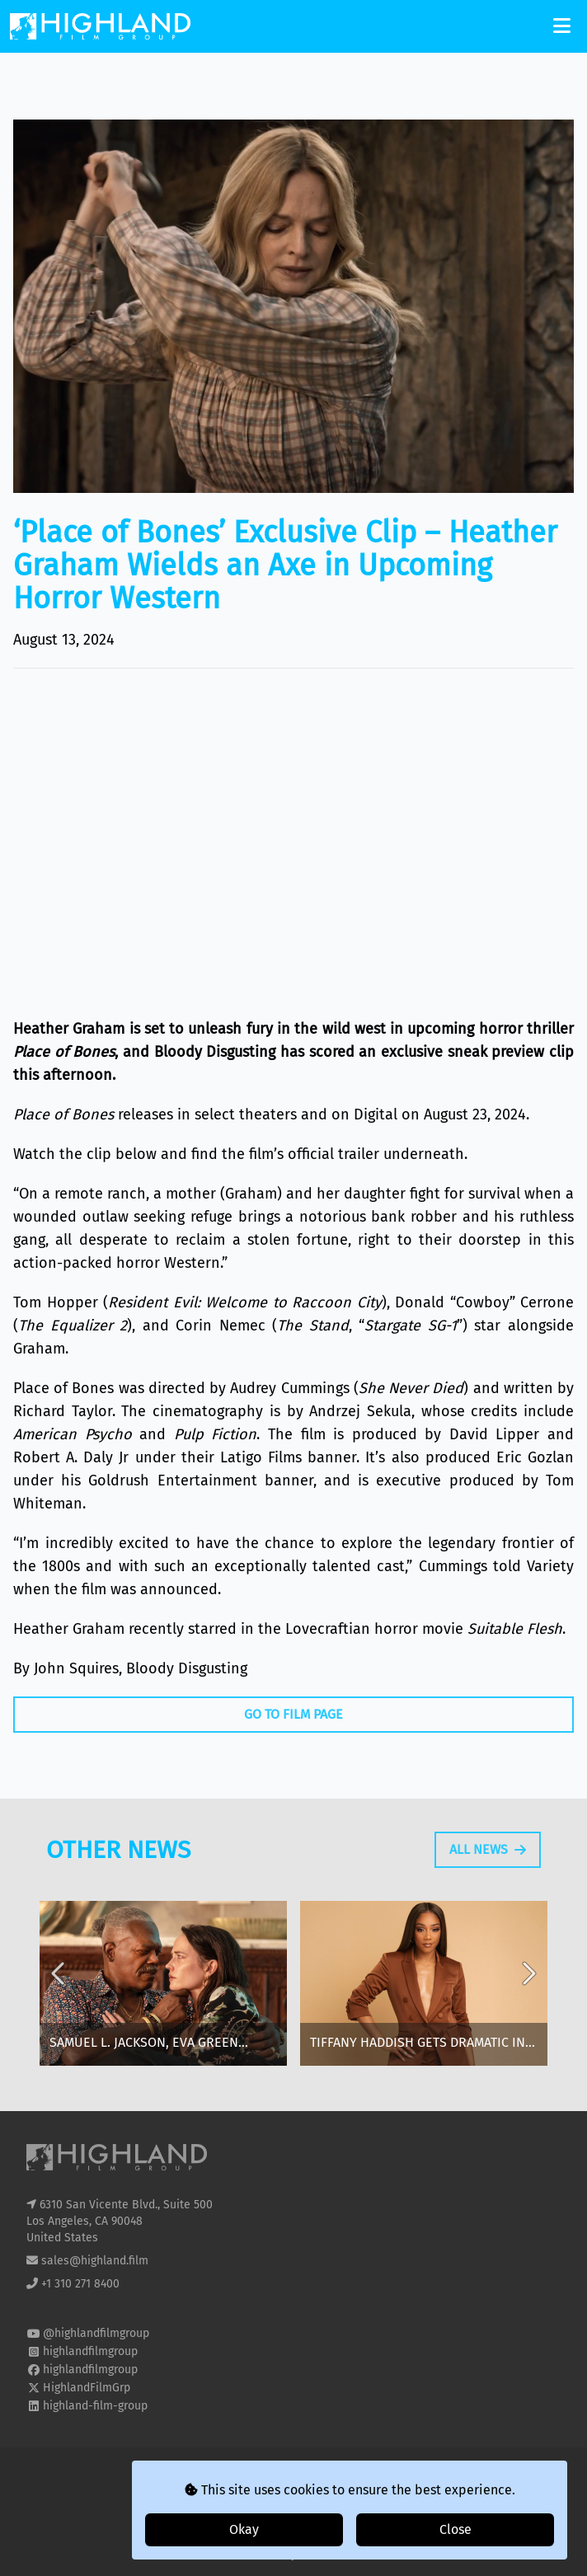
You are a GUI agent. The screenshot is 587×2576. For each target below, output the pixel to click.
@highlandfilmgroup (96, 2333)
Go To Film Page (293, 1714)
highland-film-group (95, 2406)
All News (487, 1859)
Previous (59, 1996)
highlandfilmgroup (90, 2351)
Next (527, 1996)
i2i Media (324, 2554)
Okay (244, 2529)
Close (455, 2529)
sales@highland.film (94, 2261)
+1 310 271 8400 (80, 2284)
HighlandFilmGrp (86, 2388)
